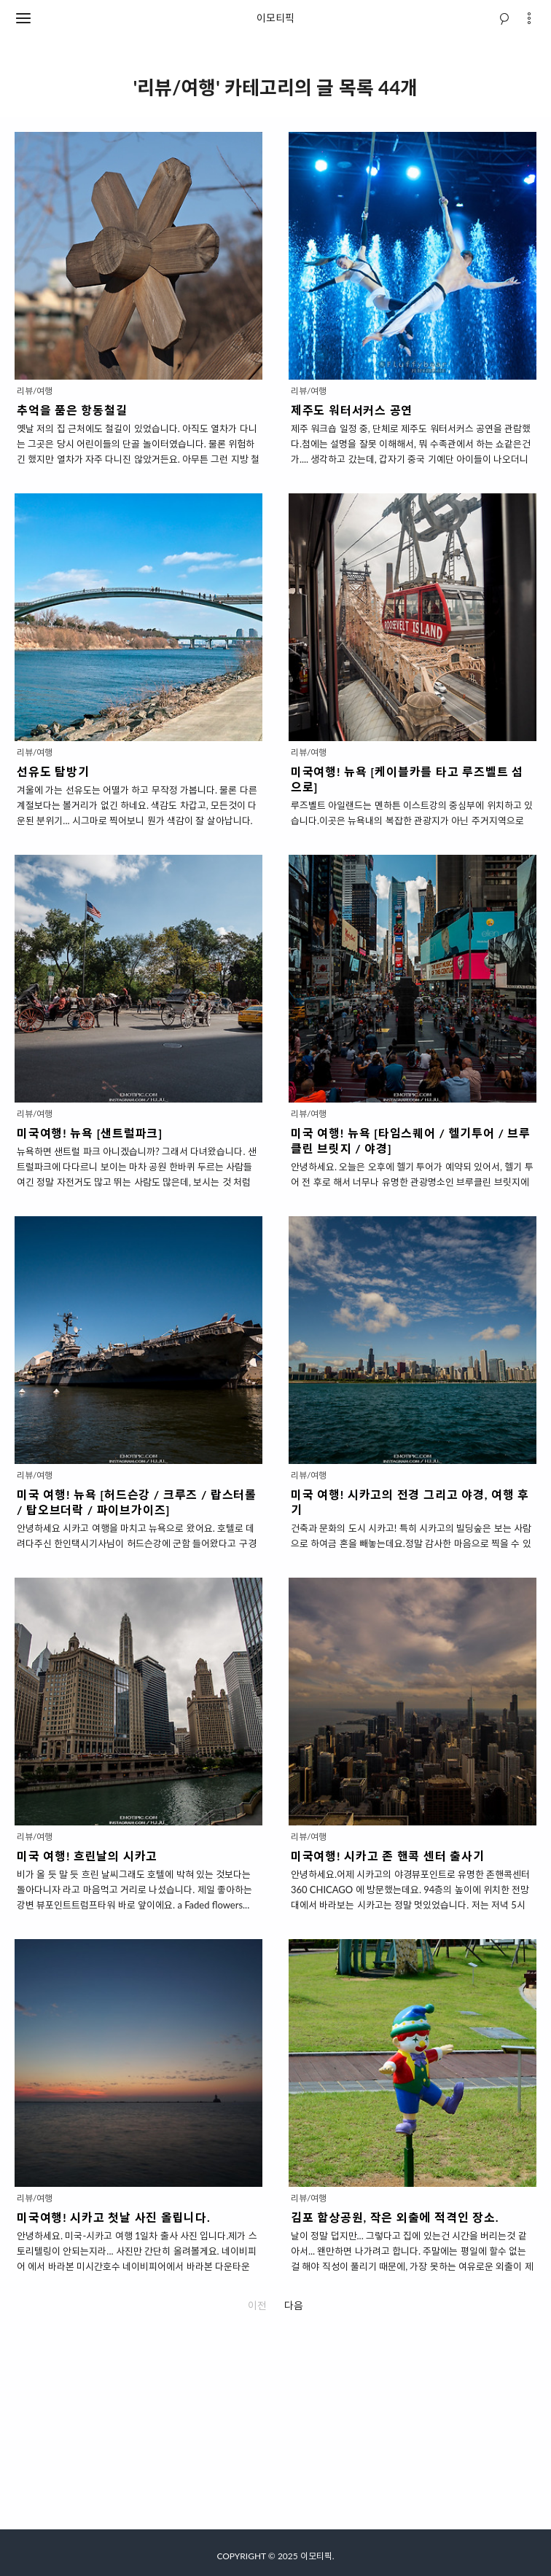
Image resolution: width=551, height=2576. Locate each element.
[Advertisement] (275, 2427)
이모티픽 (275, 18)
